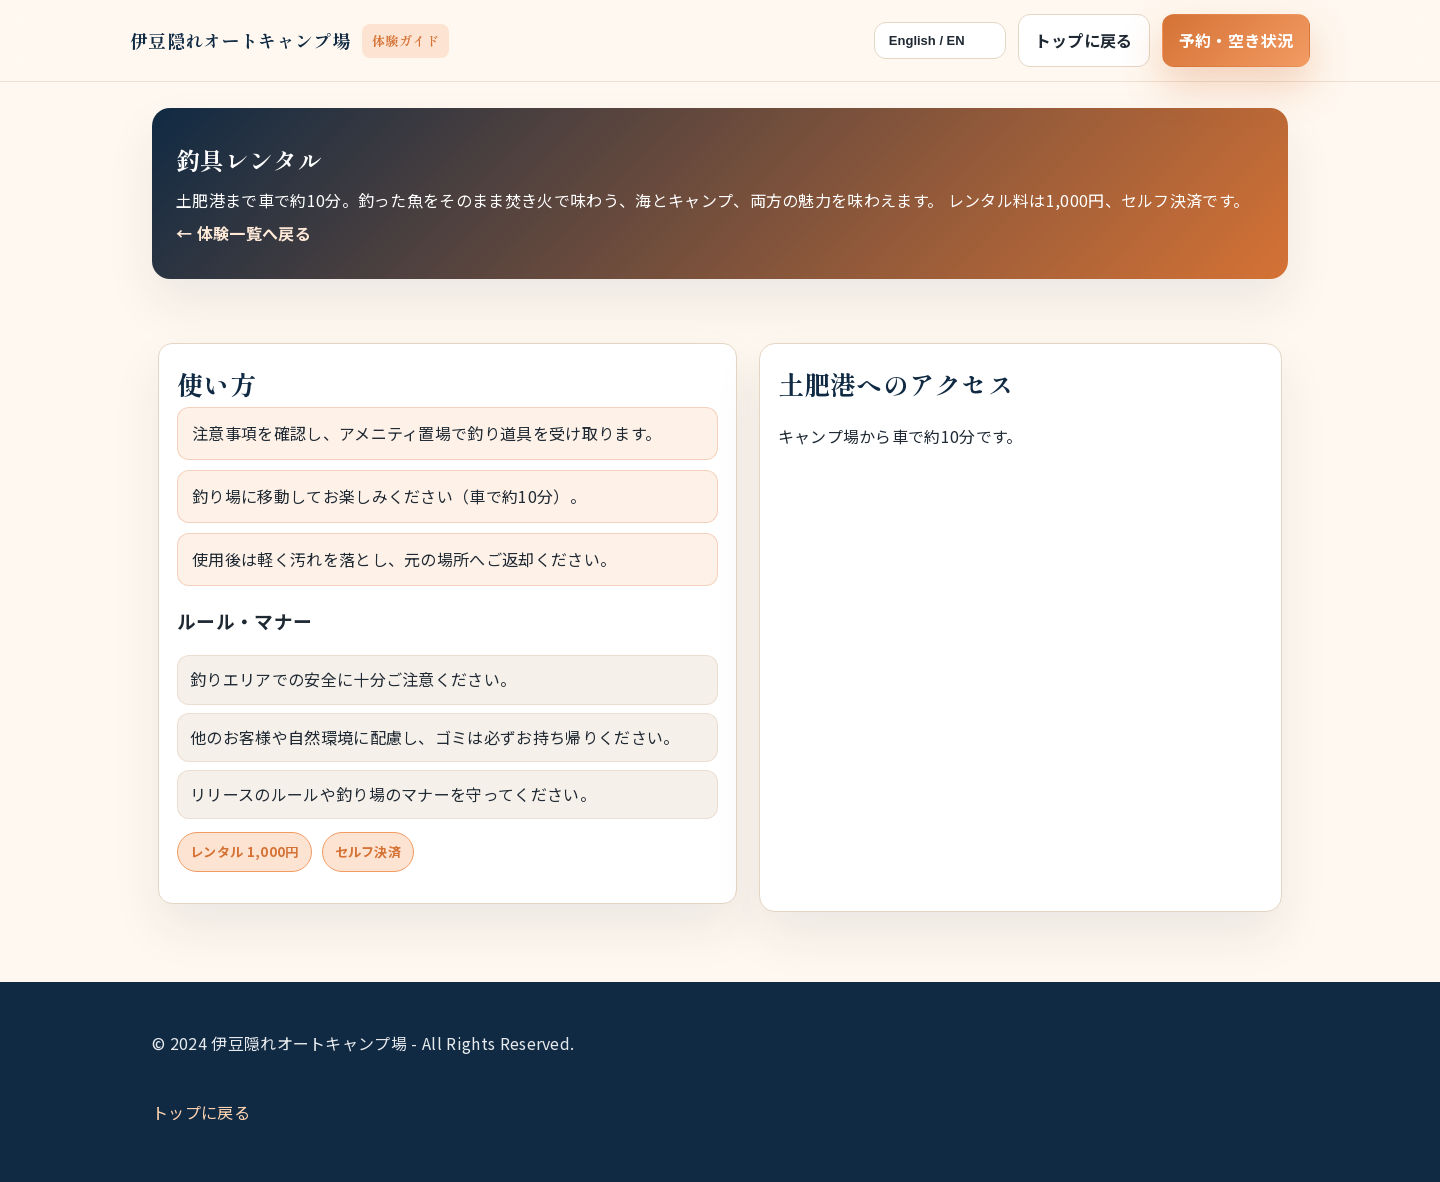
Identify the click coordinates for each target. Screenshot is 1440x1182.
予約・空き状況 (1236, 40)
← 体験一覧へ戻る (243, 233)
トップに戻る (1084, 40)
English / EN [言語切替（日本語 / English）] (927, 40)
